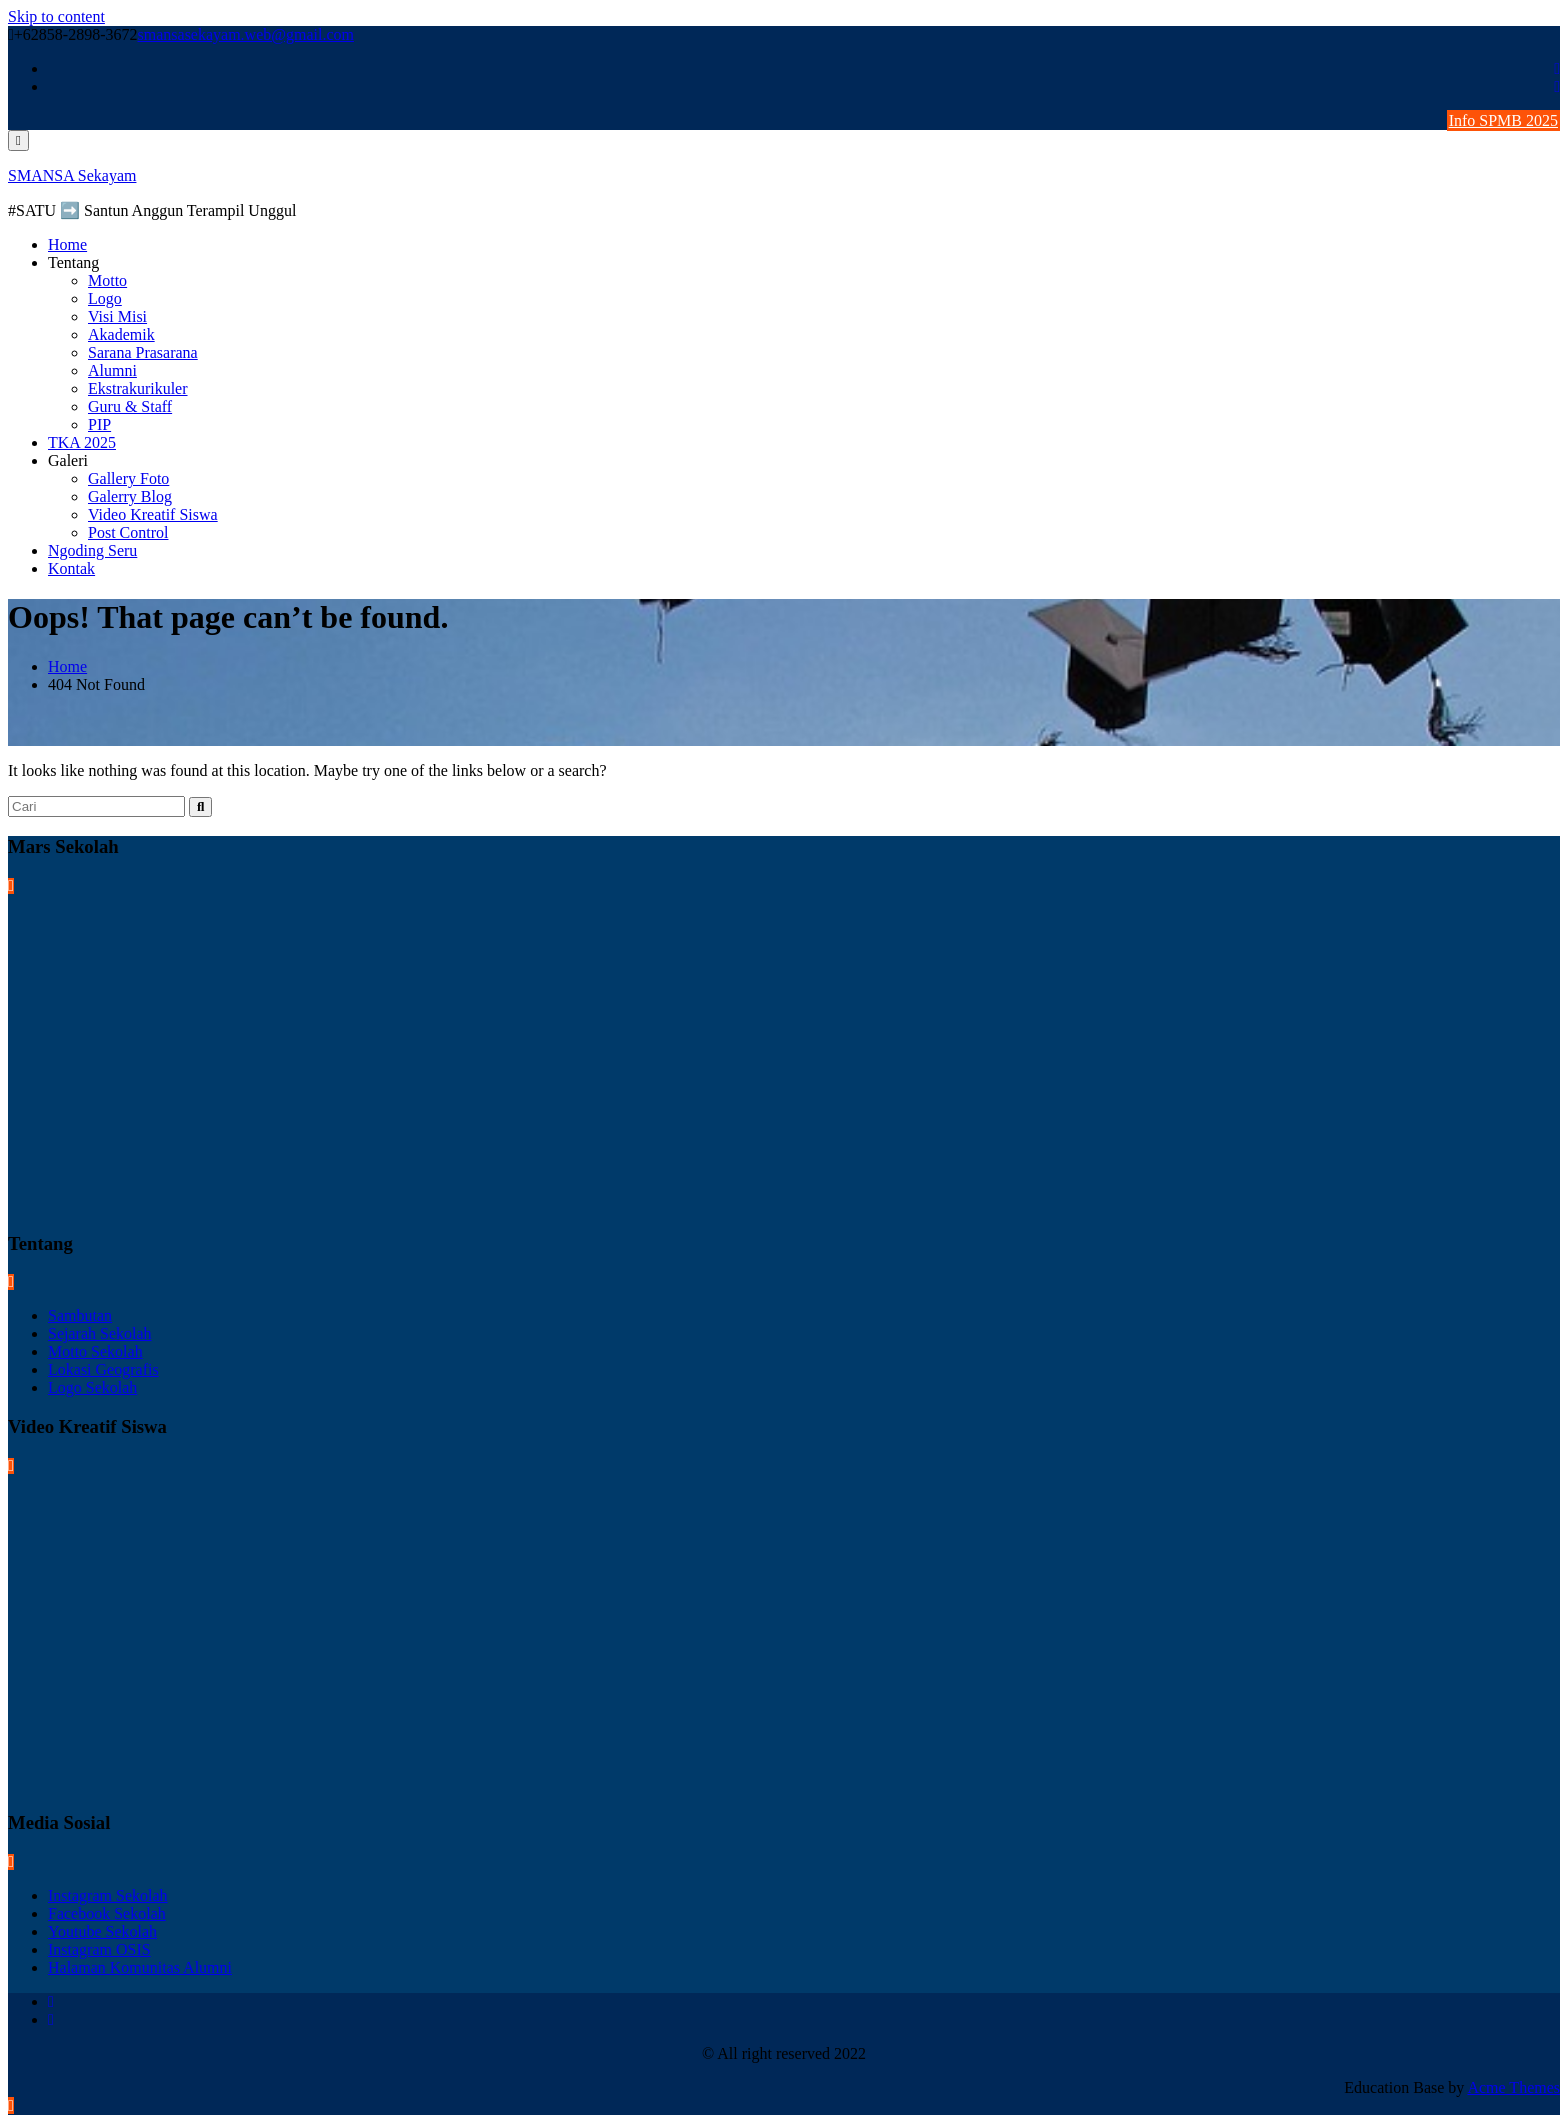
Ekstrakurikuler (138, 388)
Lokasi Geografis (103, 1369)
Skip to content (56, 16)
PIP (99, 424)
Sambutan (80, 1315)
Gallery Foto (128, 478)
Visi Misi (117, 316)
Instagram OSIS (99, 1949)
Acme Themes (1513, 2087)
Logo (105, 298)
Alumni (112, 370)
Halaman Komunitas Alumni (140, 1967)
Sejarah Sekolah (100, 1333)
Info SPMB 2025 (1503, 120)
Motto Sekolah (95, 1351)
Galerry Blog (130, 496)
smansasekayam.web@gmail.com (246, 34)
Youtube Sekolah (102, 1931)
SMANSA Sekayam (72, 175)
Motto (107, 280)
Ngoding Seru (92, 550)
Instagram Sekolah (108, 1895)
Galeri (68, 460)
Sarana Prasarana (143, 352)
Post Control (128, 532)
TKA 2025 (82, 442)
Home (67, 244)
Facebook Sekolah (107, 1913)
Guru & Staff (130, 406)
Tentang (73, 262)
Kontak (71, 568)
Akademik (121, 334)
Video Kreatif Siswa (153, 514)
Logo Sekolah (92, 1387)
